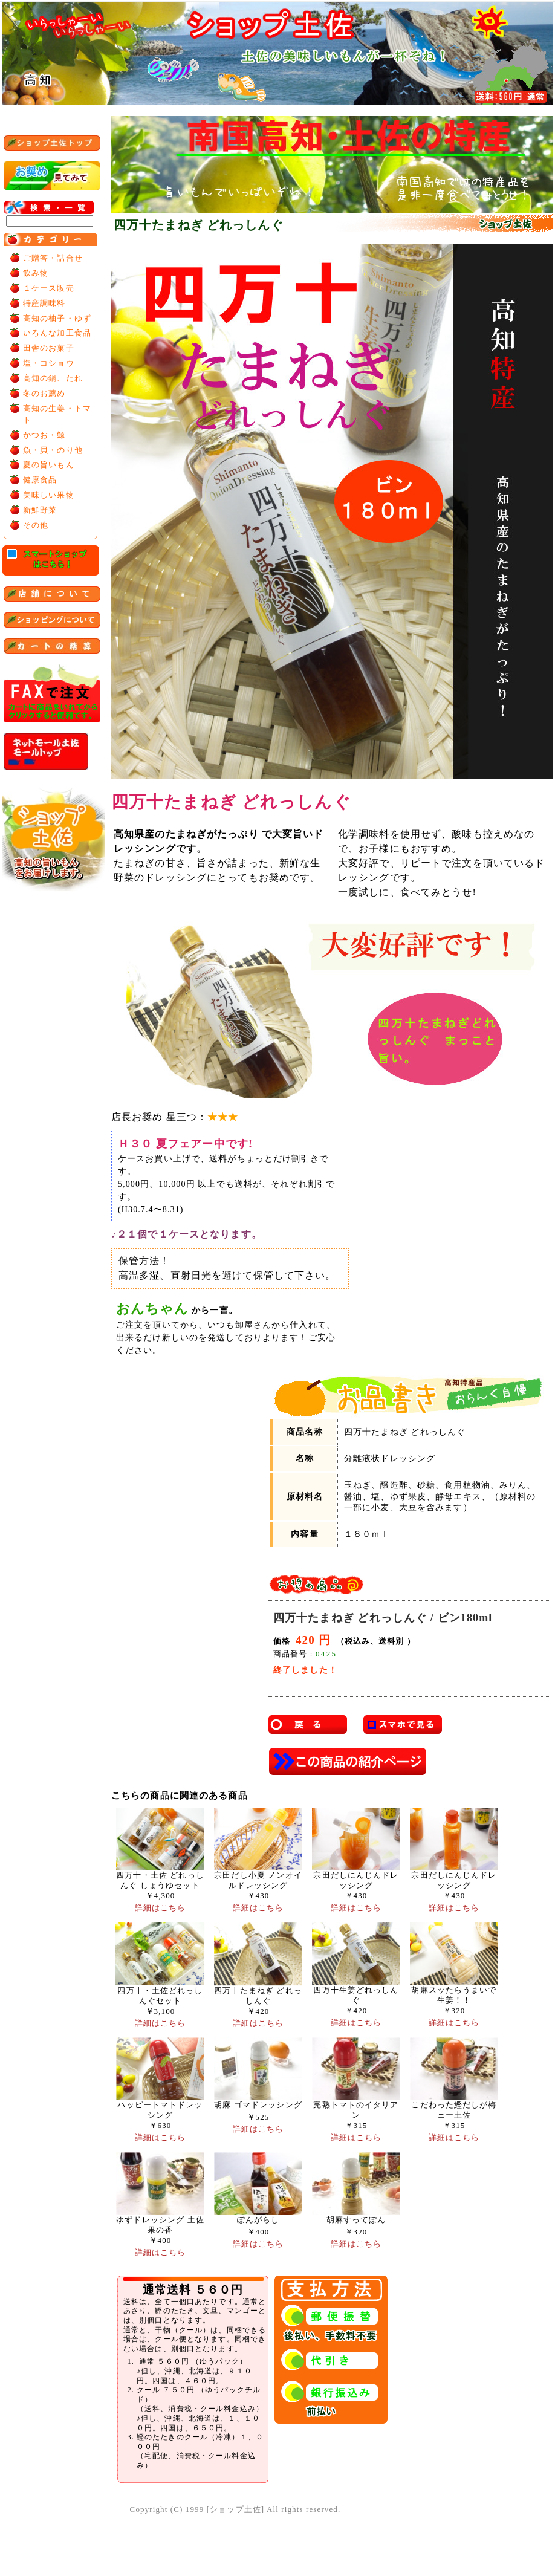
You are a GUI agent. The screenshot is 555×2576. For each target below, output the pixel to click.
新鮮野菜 (40, 509)
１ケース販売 (48, 288)
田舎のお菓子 (48, 347)
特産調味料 (44, 303)
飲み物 (35, 272)
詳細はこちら (160, 1907)
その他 (35, 525)
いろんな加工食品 (57, 332)
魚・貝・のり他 (53, 450)
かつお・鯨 (44, 435)
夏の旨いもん (48, 464)
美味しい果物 (48, 494)
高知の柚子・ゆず (57, 318)
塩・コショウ (48, 363)
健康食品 (40, 479)
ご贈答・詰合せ (53, 257)
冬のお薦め (44, 393)
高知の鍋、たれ (53, 378)
